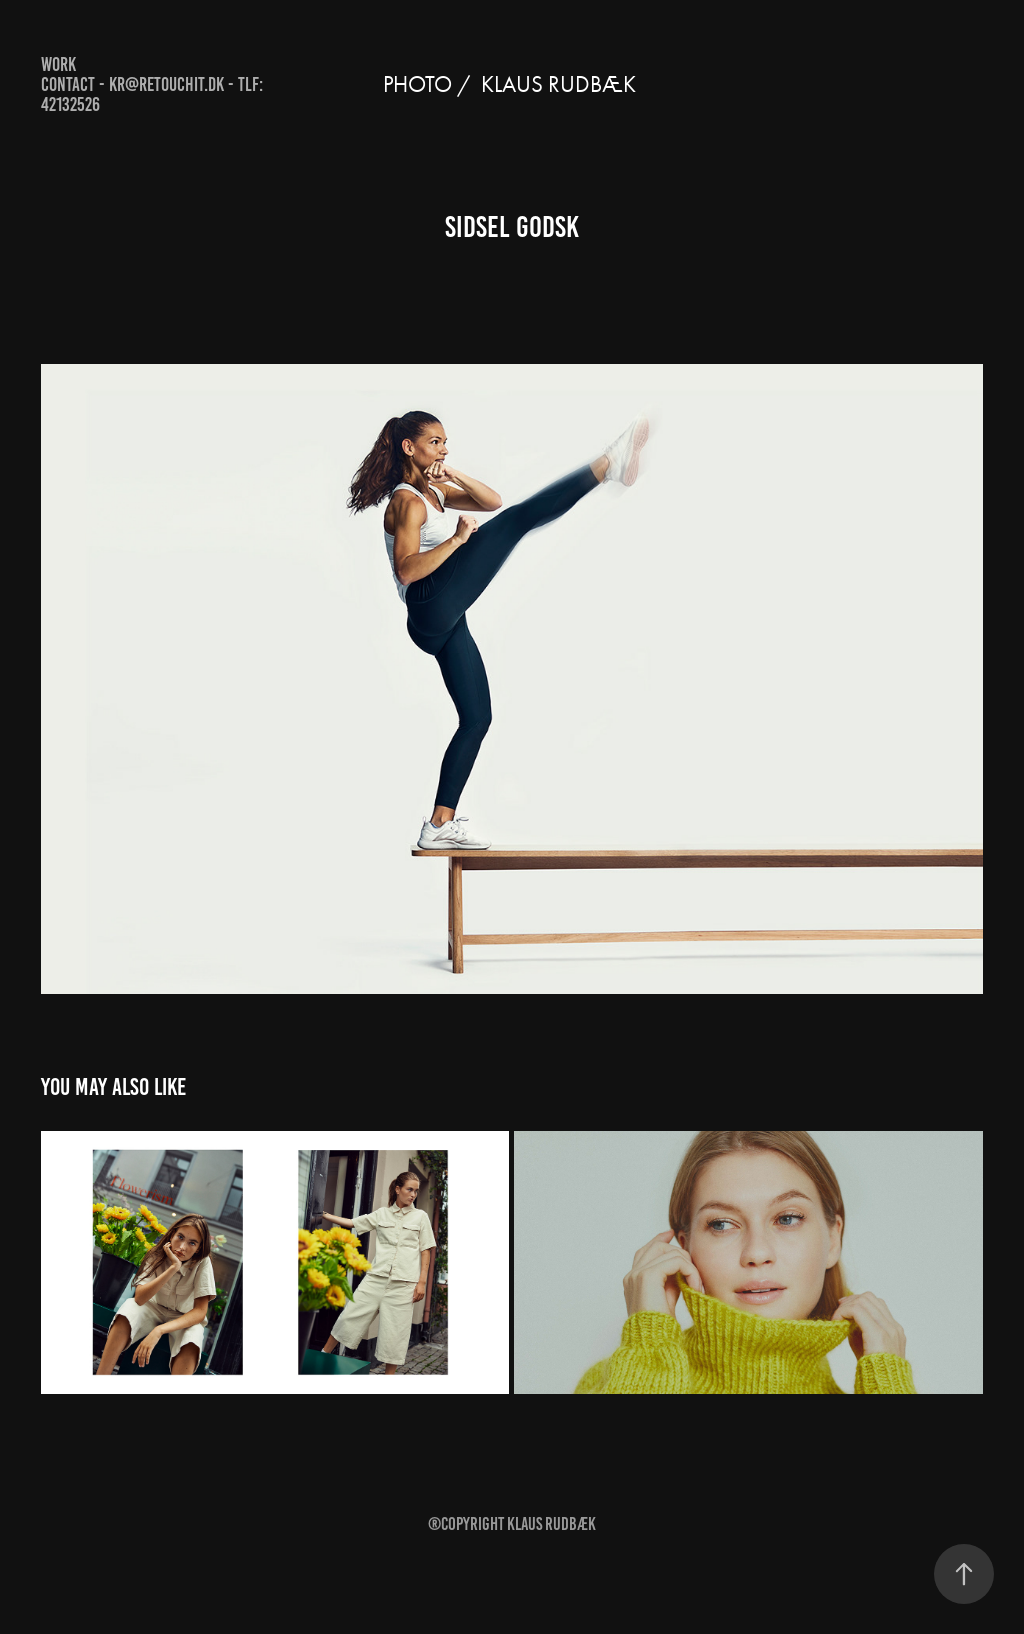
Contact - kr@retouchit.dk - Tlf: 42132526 (152, 94)
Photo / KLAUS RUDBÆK (512, 84)
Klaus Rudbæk (551, 1524)
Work (58, 64)
